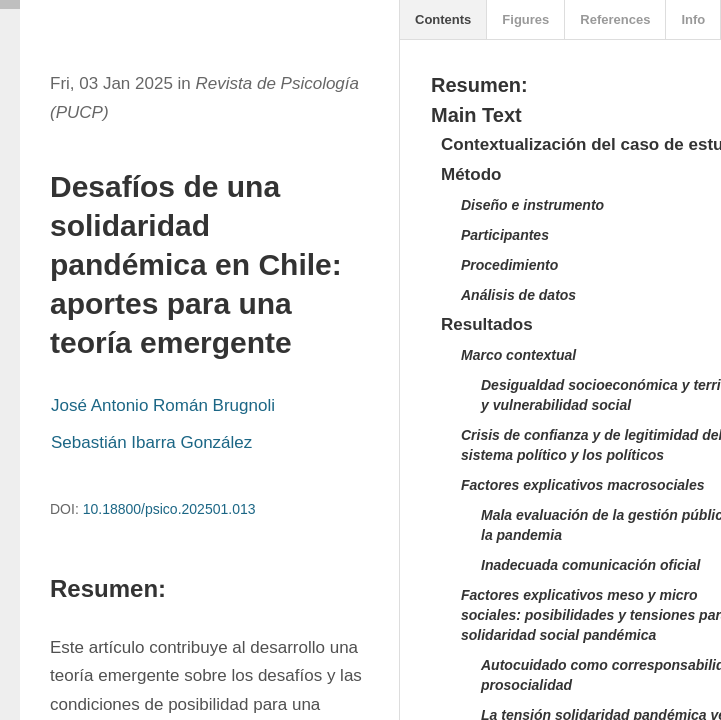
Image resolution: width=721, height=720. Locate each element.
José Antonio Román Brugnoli (163, 405)
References (615, 19)
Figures (525, 19)
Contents (443, 19)
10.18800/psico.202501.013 (169, 509)
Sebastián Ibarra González (151, 442)
